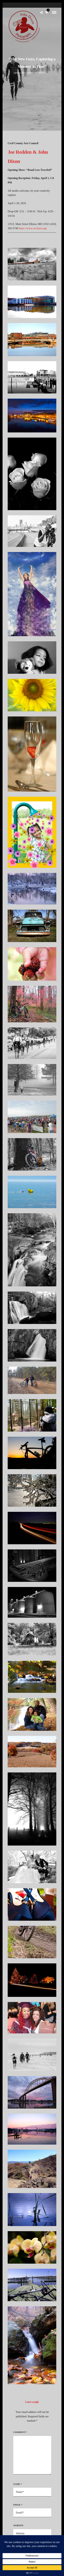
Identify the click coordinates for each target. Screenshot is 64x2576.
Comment (20, 2432)
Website (18, 2525)
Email (17, 2504)
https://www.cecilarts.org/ (33, 228)
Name (17, 2484)
